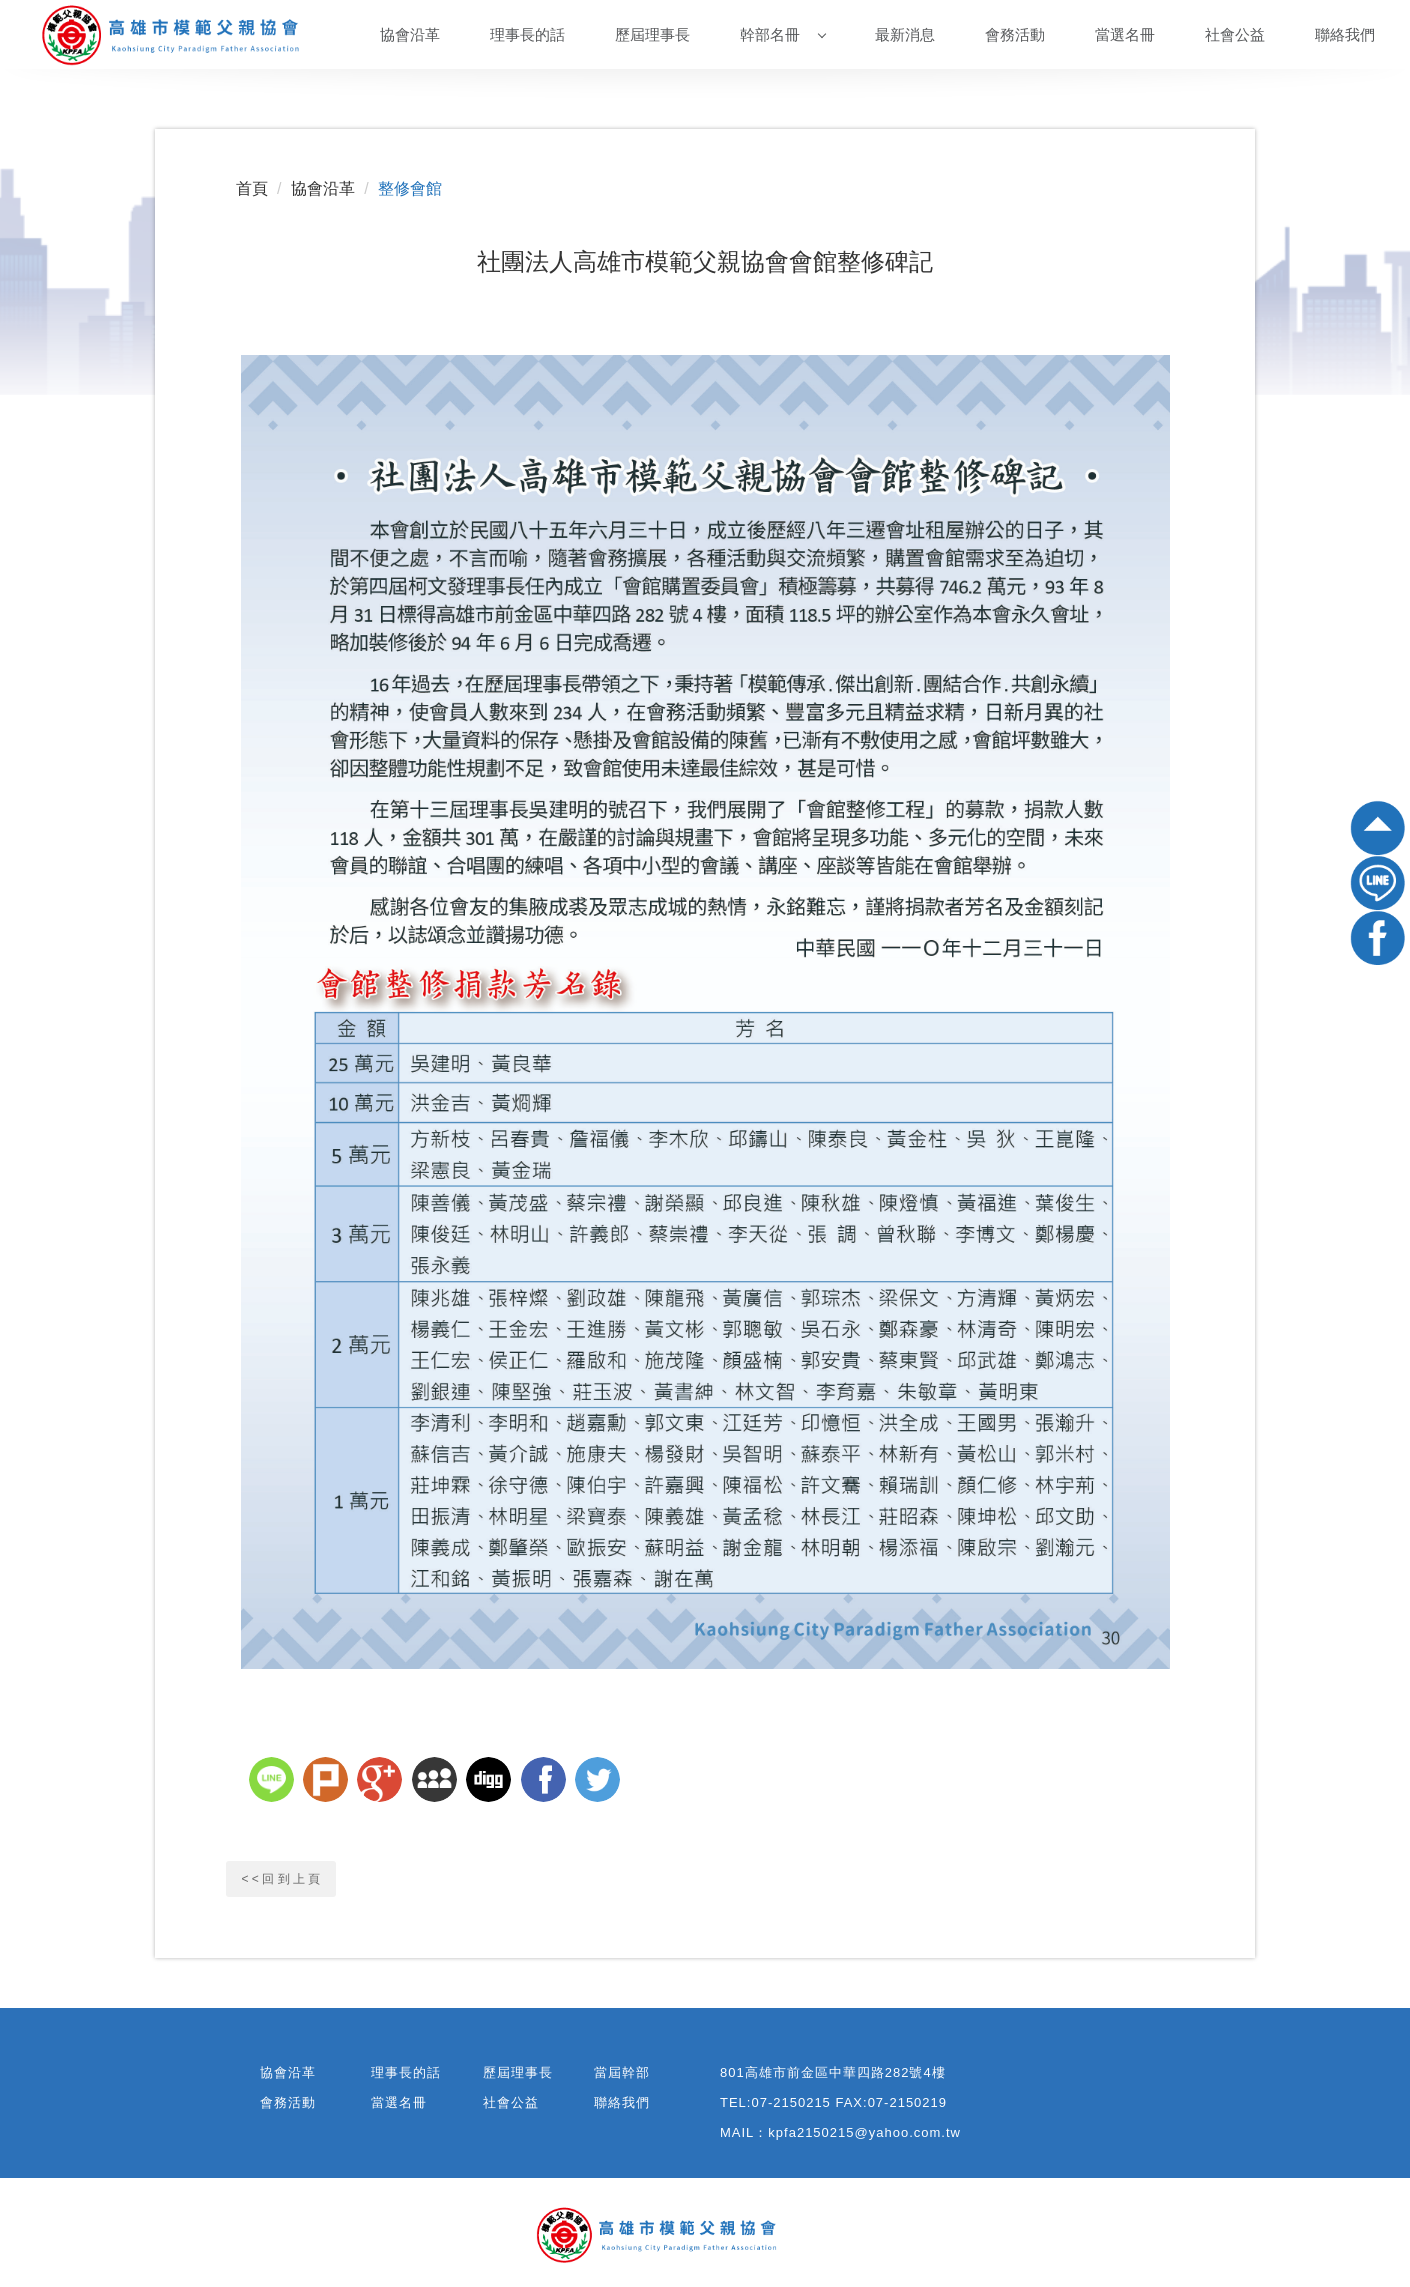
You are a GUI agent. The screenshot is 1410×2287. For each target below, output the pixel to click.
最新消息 (905, 34)
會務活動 (1015, 34)
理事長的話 (527, 34)
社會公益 (1235, 34)
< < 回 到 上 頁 (281, 1879)
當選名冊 (1125, 34)
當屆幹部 (622, 2072)
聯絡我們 (1345, 34)
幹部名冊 (783, 34)
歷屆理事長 (652, 34)
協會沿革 (410, 34)
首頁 (252, 188)
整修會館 (410, 188)
